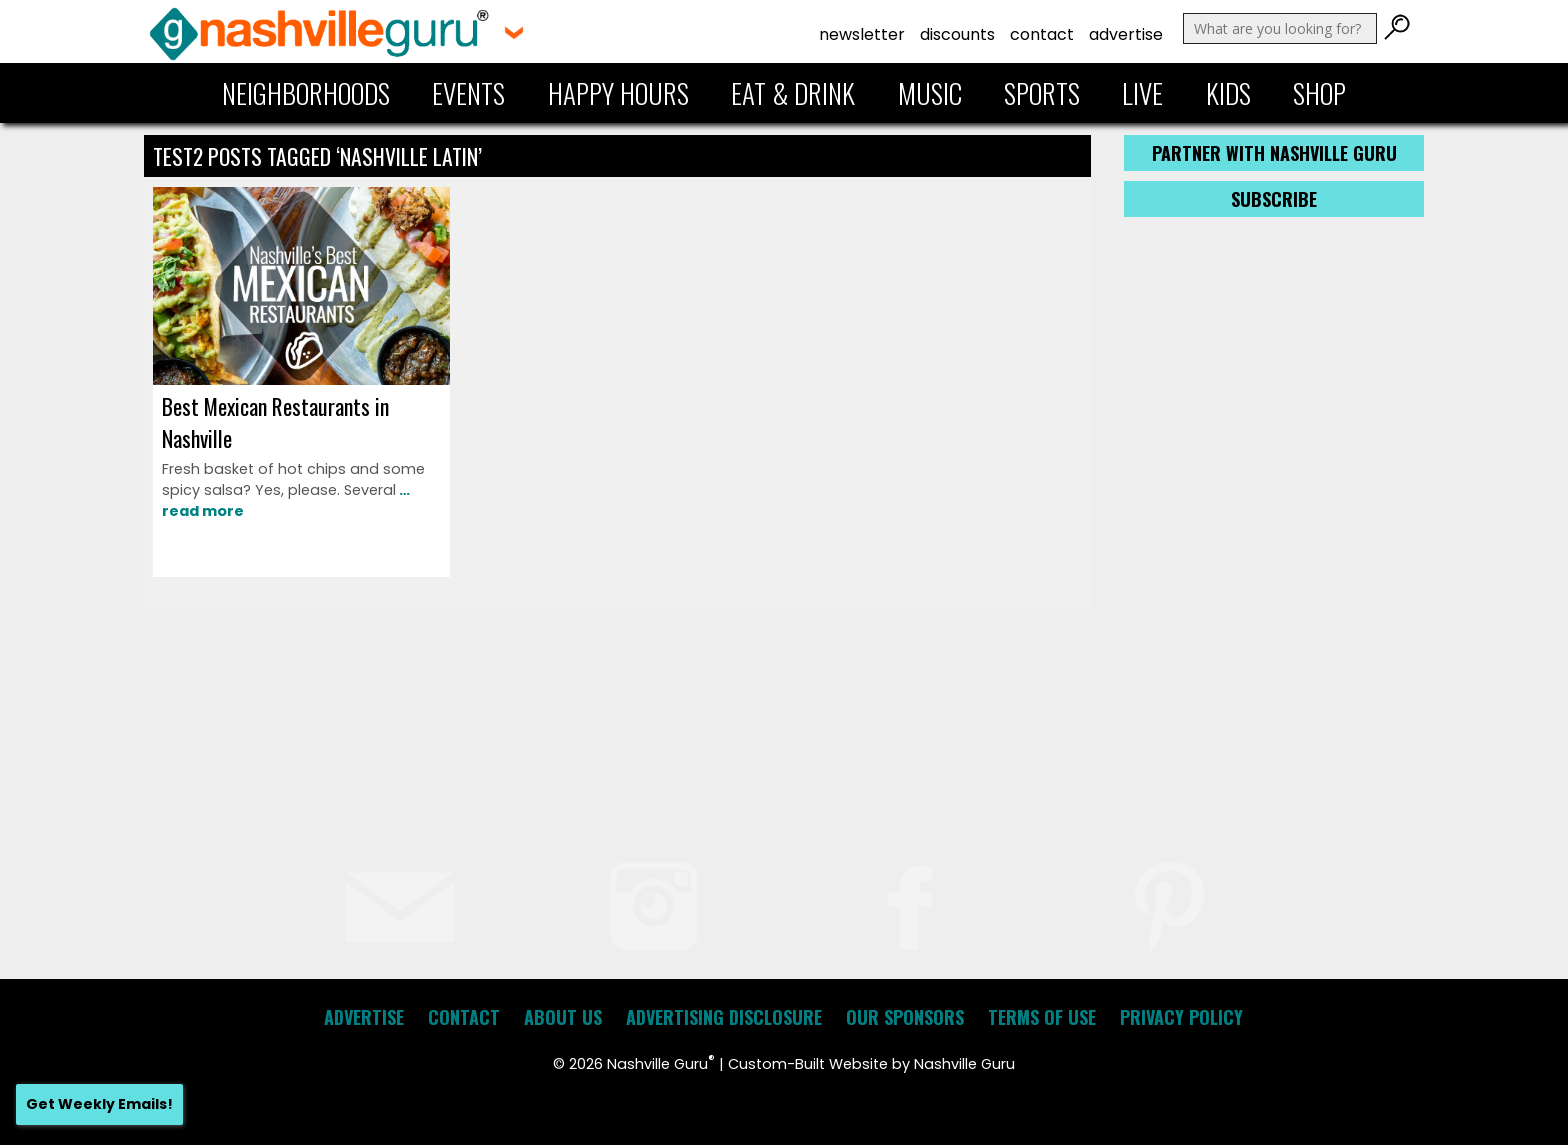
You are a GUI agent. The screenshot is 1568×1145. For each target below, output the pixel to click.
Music (930, 93)
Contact (1042, 34)
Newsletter (862, 34)
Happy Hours (618, 93)
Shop (1319, 93)
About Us (563, 1017)
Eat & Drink (793, 93)
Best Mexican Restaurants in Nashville (275, 422)
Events (468, 93)
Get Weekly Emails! (99, 1104)
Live (1142, 93)
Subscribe (1274, 199)
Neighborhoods (306, 93)
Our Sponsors (905, 1017)
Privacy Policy (1181, 1017)
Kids (1228, 93)
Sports (1042, 93)
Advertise (1126, 34)
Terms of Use (1042, 1017)
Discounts (957, 34)
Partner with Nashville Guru (1274, 153)
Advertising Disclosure (724, 1017)
